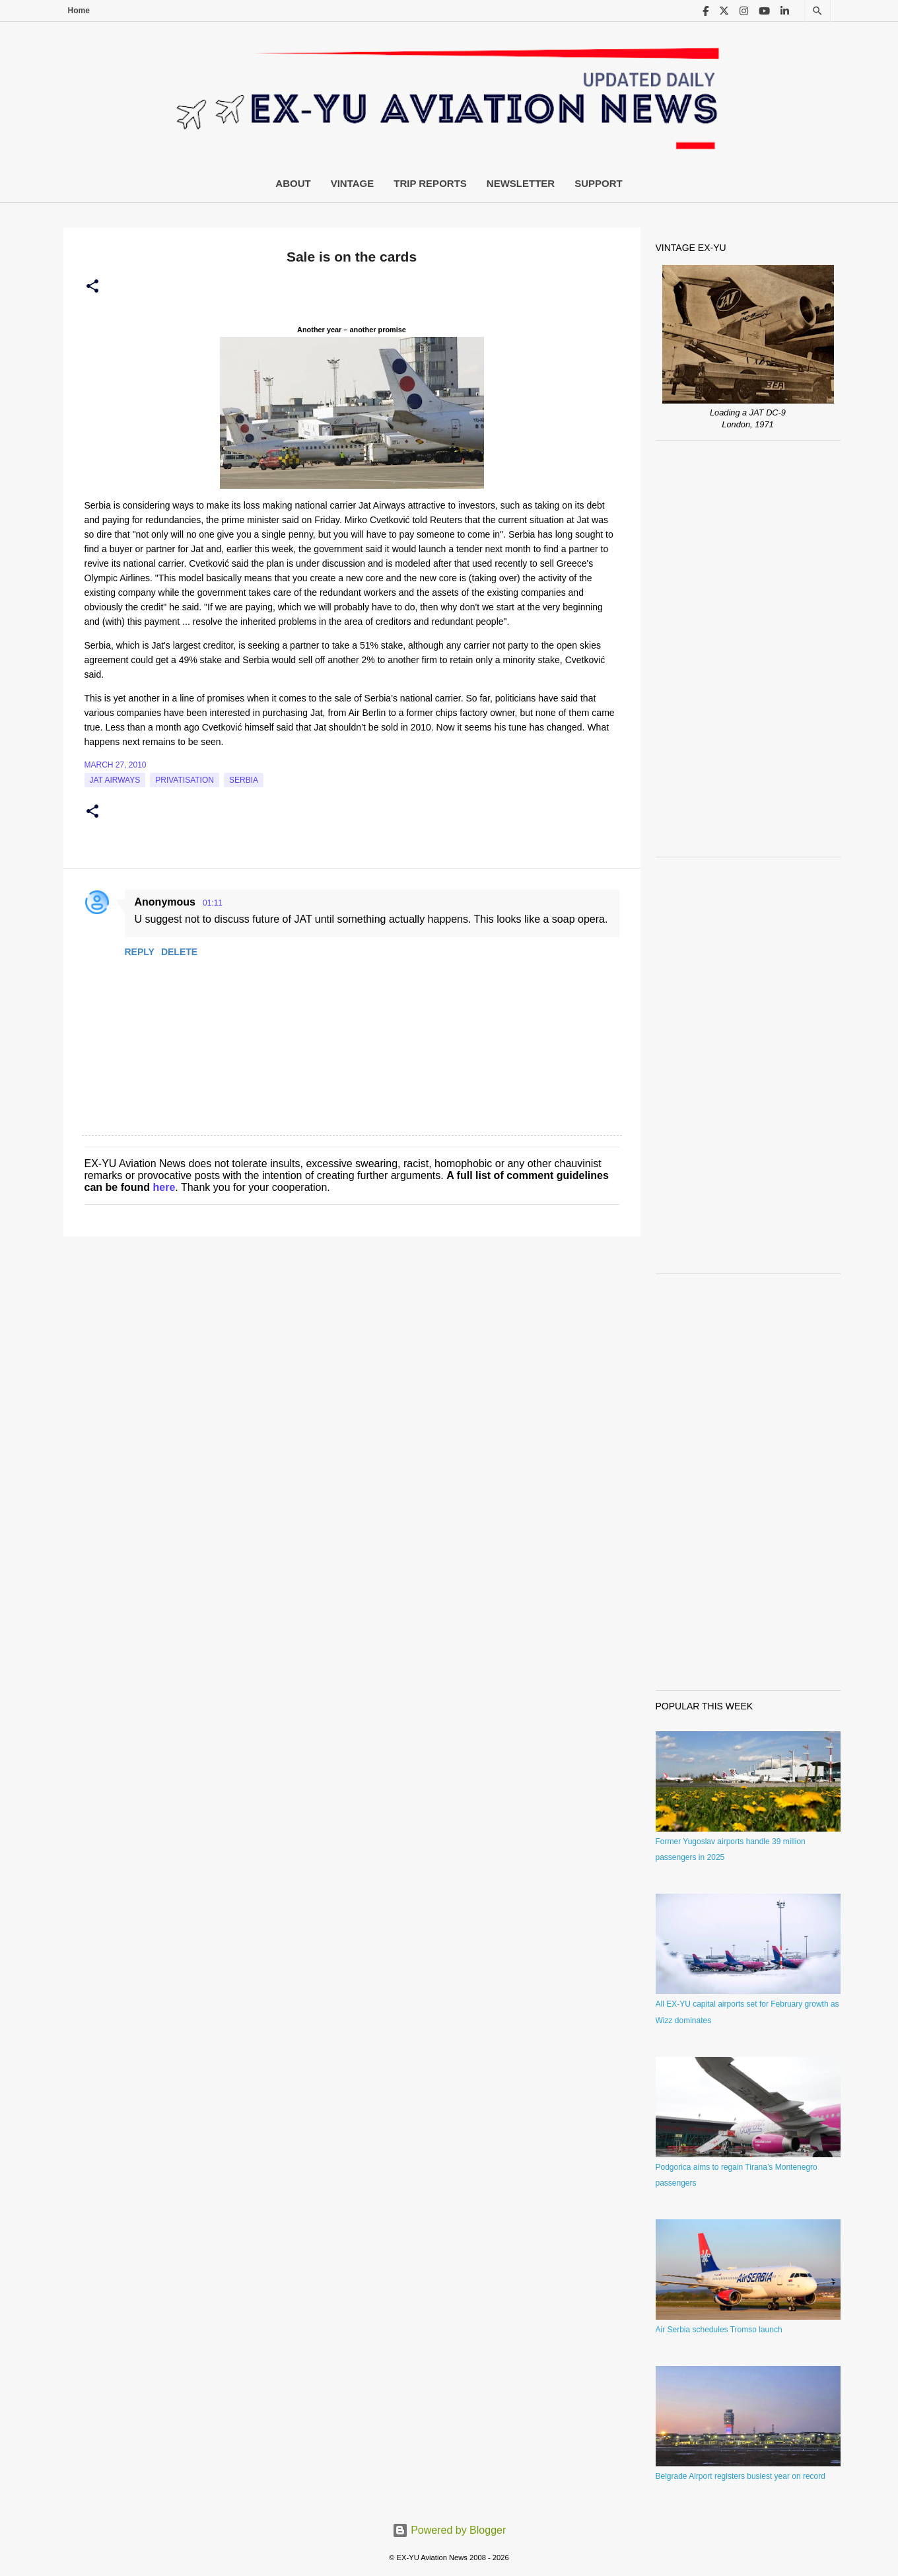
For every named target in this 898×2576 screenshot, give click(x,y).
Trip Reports (430, 183)
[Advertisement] (748, 648)
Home (79, 10)
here (164, 1187)
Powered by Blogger (449, 2530)
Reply (140, 952)
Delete (179, 952)
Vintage (352, 183)
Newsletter (521, 183)
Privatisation (184, 780)
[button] (92, 286)
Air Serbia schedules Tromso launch (719, 2329)
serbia (243, 780)
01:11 (213, 903)
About (292, 183)
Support (598, 183)
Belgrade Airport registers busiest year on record (740, 2476)
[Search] (817, 11)
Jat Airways (115, 780)
